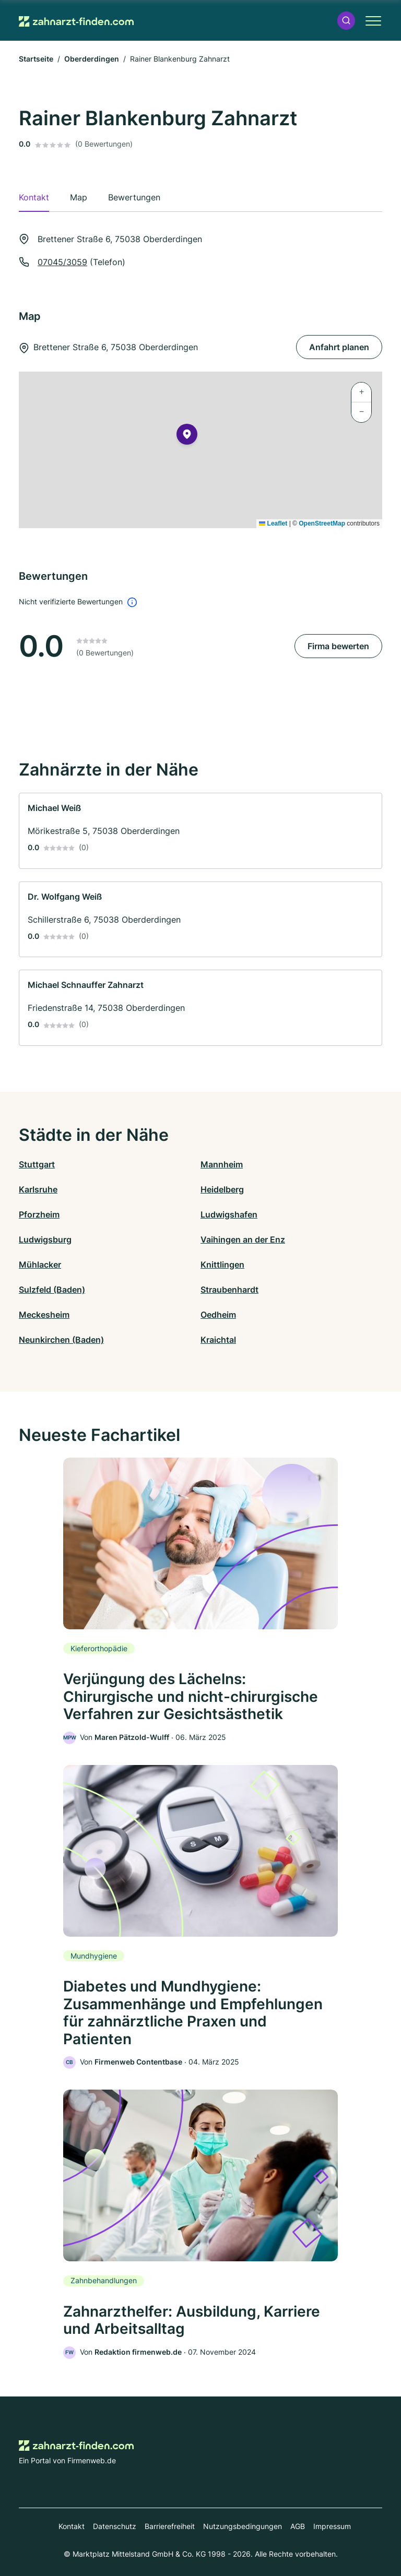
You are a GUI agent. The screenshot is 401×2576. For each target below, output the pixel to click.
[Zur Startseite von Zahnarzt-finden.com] (76, 20)
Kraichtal (218, 1339)
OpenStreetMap (322, 523)
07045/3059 (62, 262)
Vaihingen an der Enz (242, 1239)
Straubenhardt (229, 1289)
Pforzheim (39, 1214)
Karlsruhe (38, 1189)
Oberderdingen (91, 58)
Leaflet (273, 523)
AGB (297, 2526)
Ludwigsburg (45, 1239)
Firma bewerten (338, 646)
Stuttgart (37, 1164)
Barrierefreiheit (170, 2526)
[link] (200, 831)
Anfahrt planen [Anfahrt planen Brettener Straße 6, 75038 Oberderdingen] (339, 347)
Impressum (332, 2526)
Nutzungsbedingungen (242, 2526)
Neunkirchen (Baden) (61, 1339)
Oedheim (218, 1314)
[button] (346, 20)
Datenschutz (114, 2526)
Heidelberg (222, 1189)
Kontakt (71, 2526)
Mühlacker (40, 1264)
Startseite (36, 58)
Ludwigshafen (228, 1214)
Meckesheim (44, 1314)
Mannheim (221, 1164)
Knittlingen (222, 1264)
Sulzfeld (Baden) (52, 1289)
